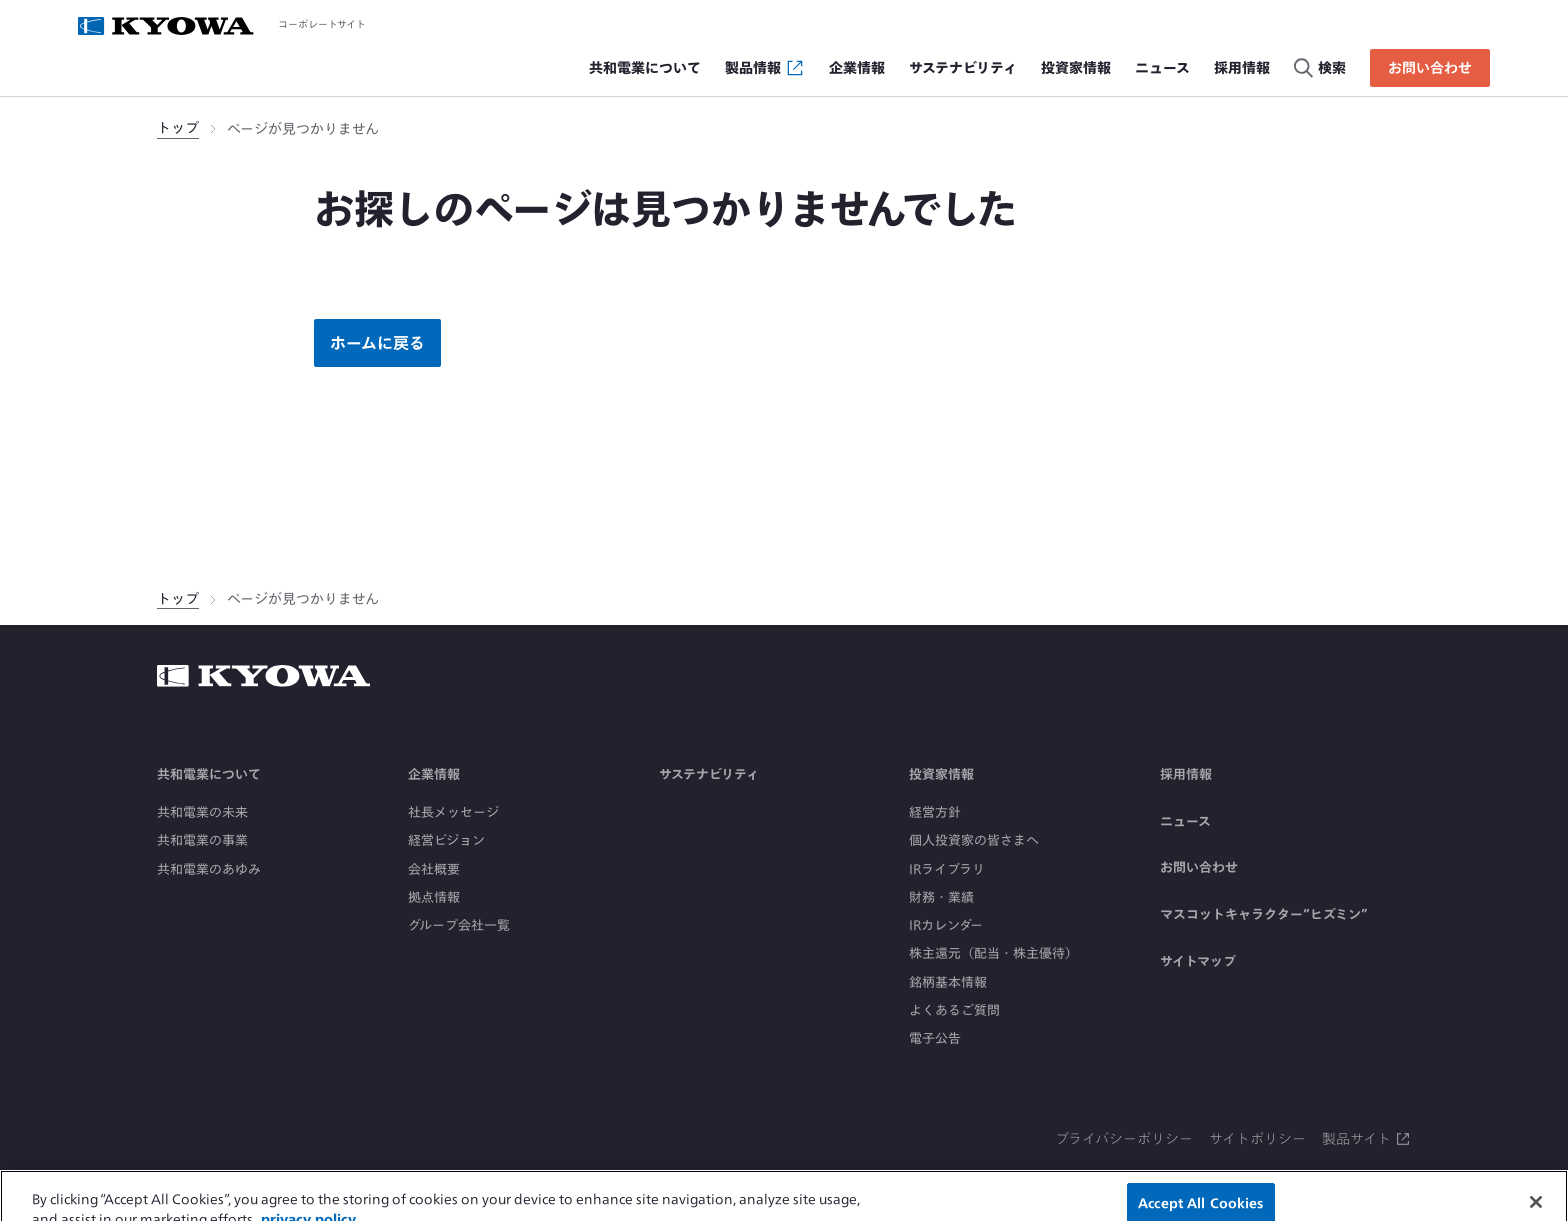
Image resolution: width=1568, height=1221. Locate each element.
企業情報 (434, 774)
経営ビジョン (446, 840)
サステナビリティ (709, 774)
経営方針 (935, 812)
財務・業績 (941, 897)
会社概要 (434, 869)
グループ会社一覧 (459, 925)
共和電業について (209, 774)
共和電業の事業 (202, 840)
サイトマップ (1198, 961)
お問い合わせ (1199, 867)
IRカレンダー (946, 925)
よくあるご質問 (954, 1010)
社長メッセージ (453, 812)
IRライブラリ (947, 869)
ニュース (1185, 821)
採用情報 (1186, 774)
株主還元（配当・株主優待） (993, 953)
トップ (178, 128)
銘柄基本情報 (948, 982)
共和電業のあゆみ (209, 869)
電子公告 (935, 1038)
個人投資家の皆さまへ (974, 840)
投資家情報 (941, 774)
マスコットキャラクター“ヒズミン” (1264, 914)
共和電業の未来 (202, 812)
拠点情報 (434, 897)
